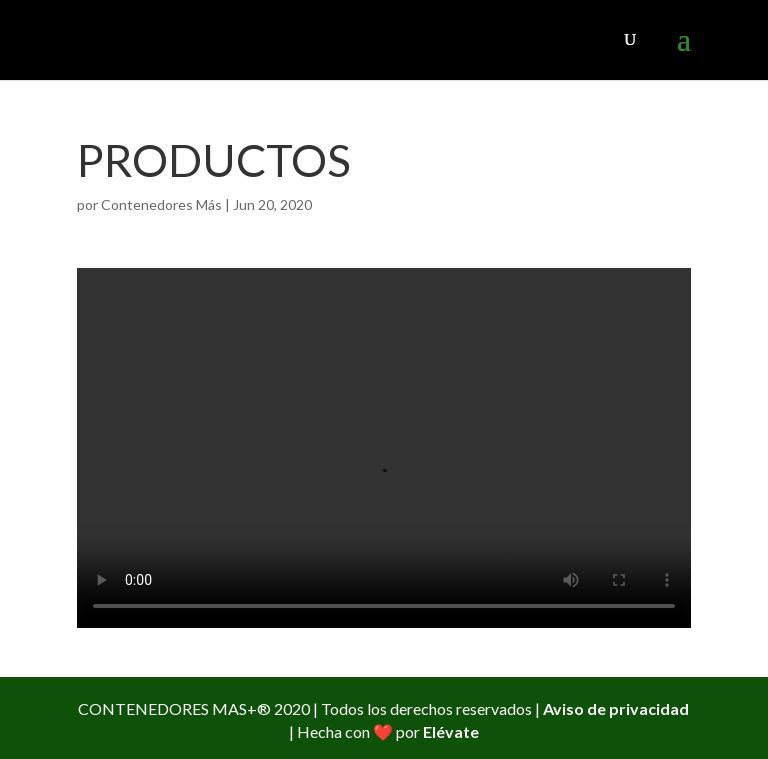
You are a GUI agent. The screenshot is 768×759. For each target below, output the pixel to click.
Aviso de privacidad (616, 708)
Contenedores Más (161, 204)
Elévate (451, 731)
